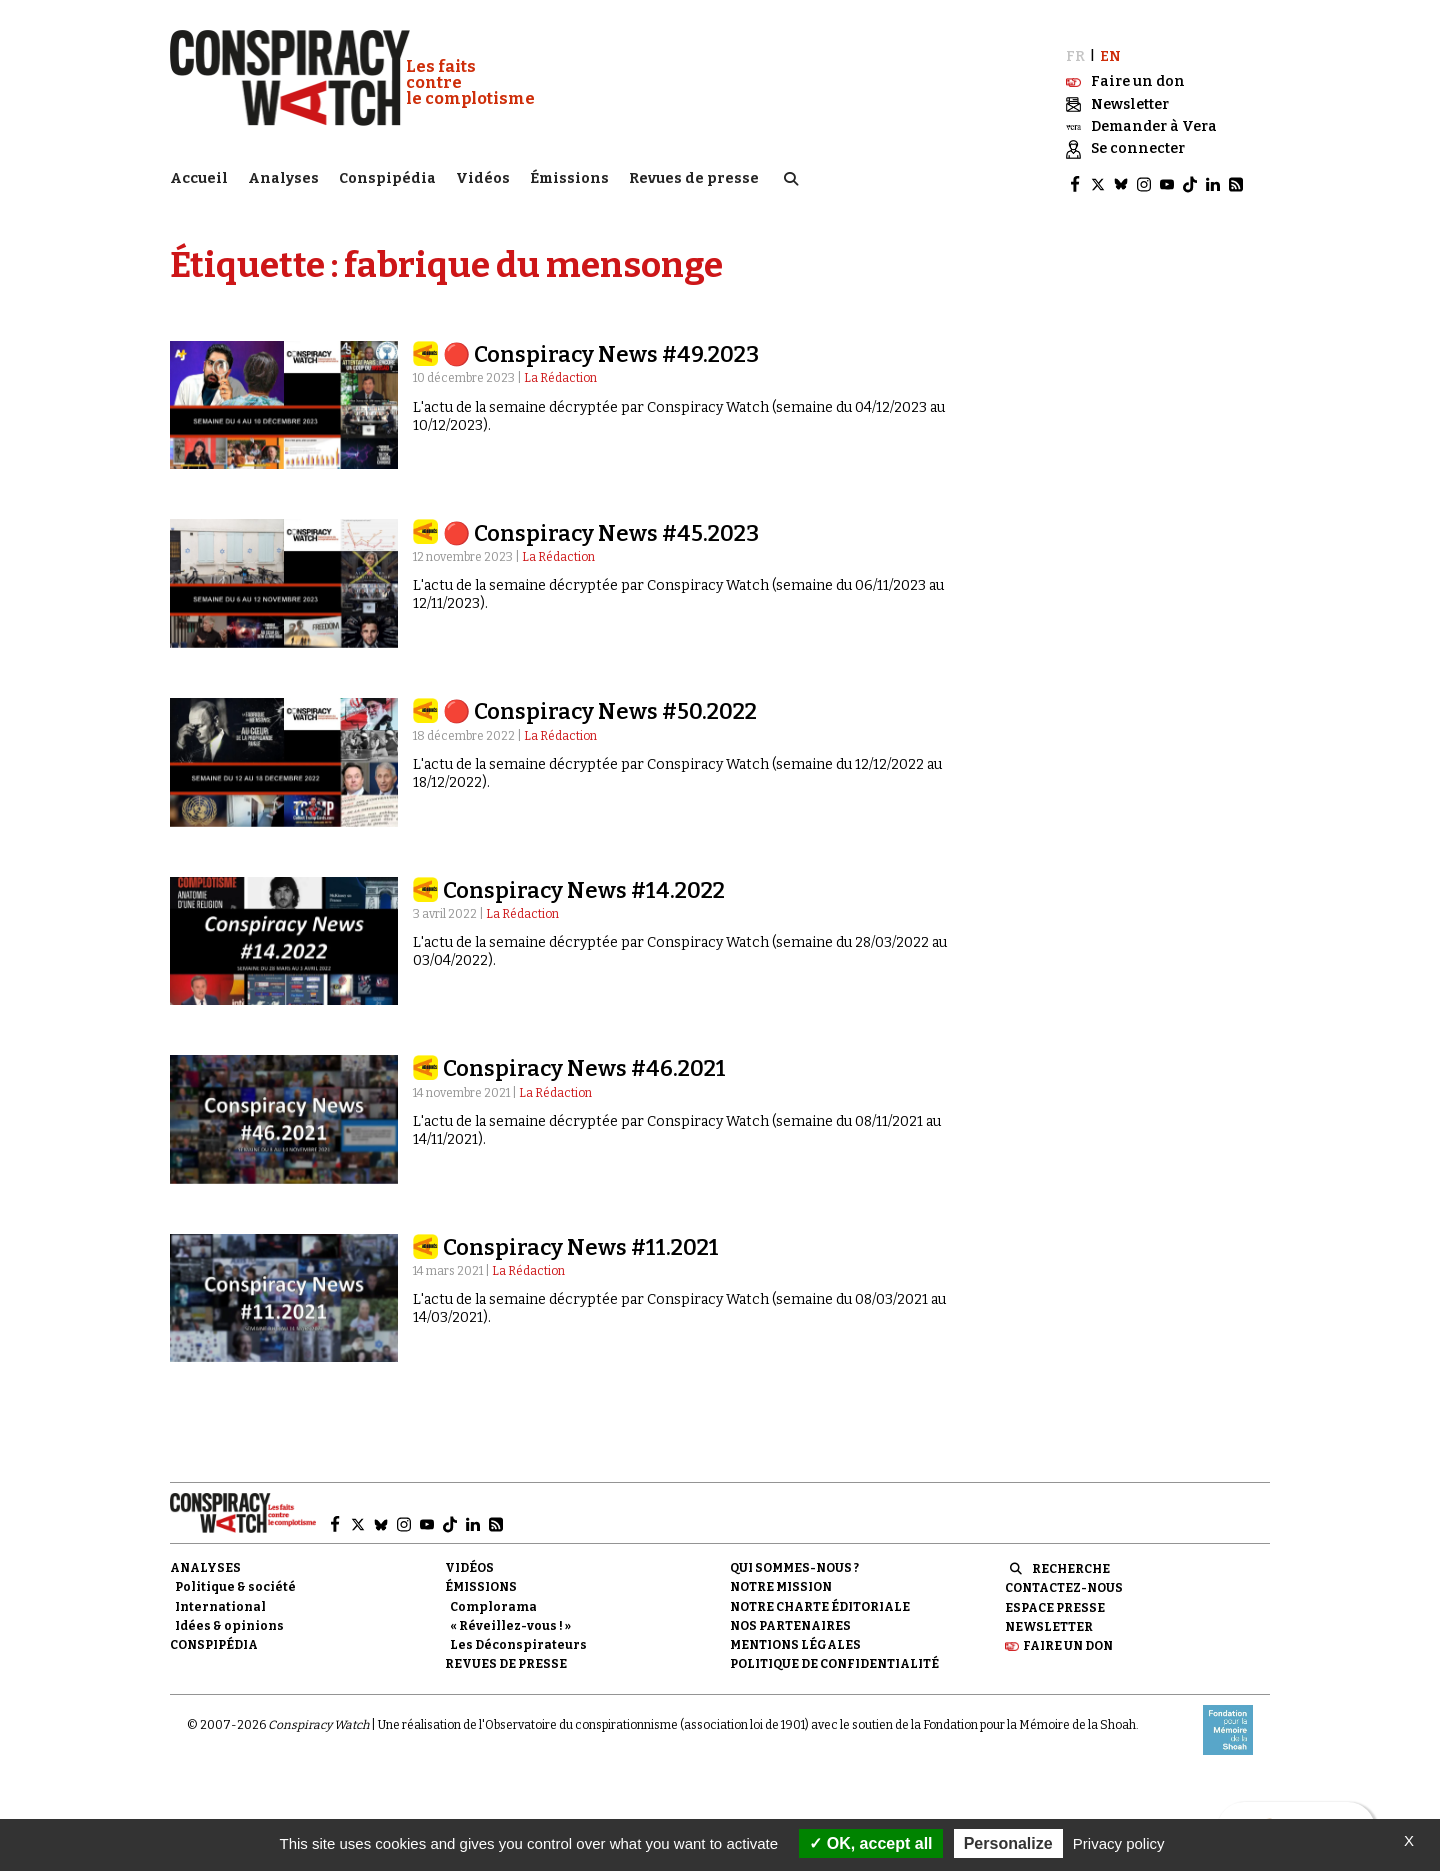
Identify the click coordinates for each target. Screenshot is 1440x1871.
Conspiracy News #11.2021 (581, 1238)
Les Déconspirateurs (518, 1636)
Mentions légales (795, 1636)
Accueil (199, 175)
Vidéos (483, 175)
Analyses (283, 175)
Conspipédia (387, 175)
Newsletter (1049, 1618)
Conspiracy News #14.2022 (584, 881)
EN (1110, 47)
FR (1075, 47)
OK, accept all (870, 1843)
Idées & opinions (229, 1617)
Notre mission (781, 1579)
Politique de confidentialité (834, 1655)
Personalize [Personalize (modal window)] (1008, 1843)
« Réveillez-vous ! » (510, 1617)
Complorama (493, 1598)
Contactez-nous (1064, 1580)
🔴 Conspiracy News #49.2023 (601, 345)
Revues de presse (694, 175)
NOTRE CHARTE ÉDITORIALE (820, 1598)
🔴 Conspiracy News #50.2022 (600, 702)
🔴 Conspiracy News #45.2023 (601, 524)
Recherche (1071, 1560)
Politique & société (235, 1579)
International (220, 1598)
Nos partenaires (790, 1617)
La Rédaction (560, 370)
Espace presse (1055, 1599)
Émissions (569, 175)
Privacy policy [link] (1119, 1843)
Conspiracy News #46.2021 (584, 1059)
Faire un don (1068, 1637)
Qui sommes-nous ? (794, 1559)
